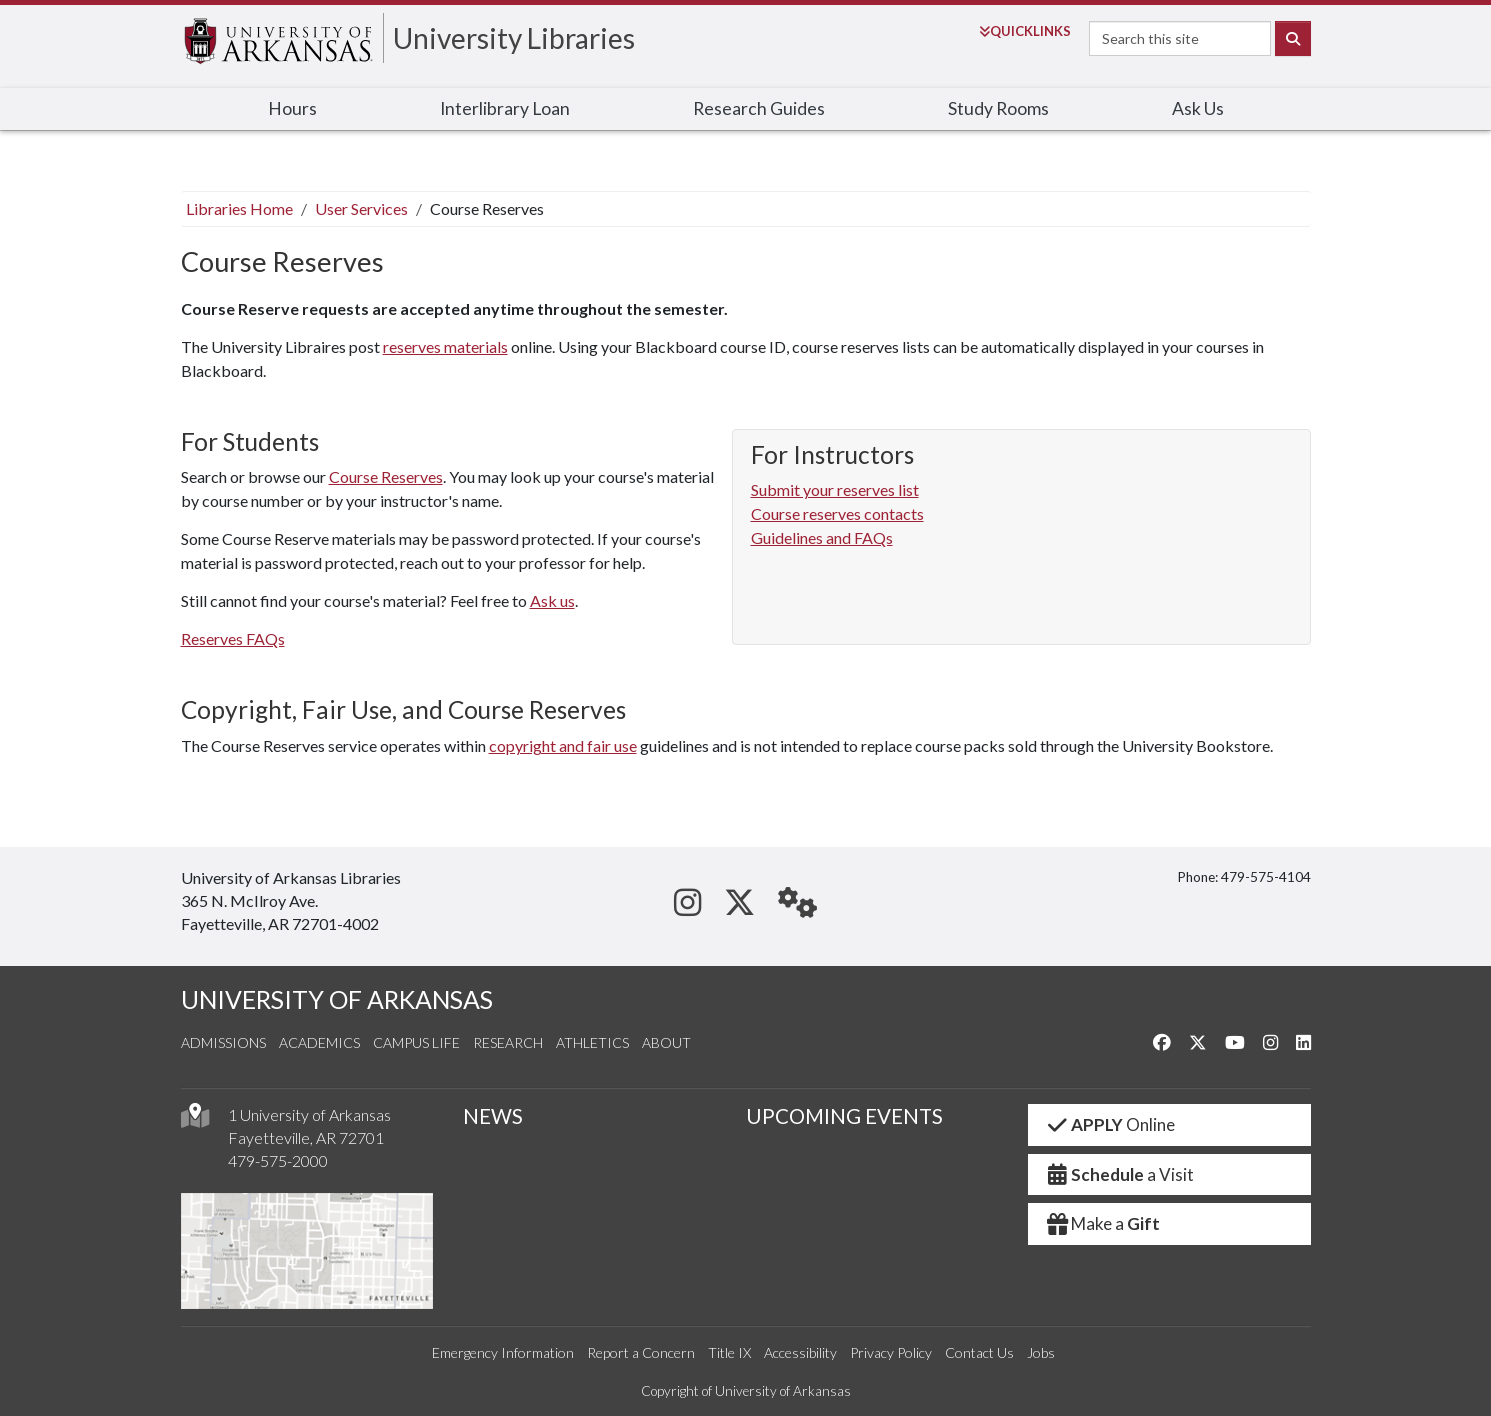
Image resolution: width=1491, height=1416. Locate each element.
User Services (361, 208)
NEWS (493, 1116)
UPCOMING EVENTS (844, 1116)
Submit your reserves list (835, 489)
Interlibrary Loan (505, 108)
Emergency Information (503, 1352)
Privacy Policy (891, 1352)
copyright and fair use (563, 745)
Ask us (552, 600)
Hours (292, 108)
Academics (319, 1042)
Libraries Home (239, 208)
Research (508, 1042)
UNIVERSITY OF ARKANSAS (337, 999)
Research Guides (759, 108)
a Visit (1119, 1174)
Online (1109, 1124)
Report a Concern (641, 1352)
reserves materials (445, 346)
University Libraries (514, 38)
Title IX (729, 1352)
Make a (1102, 1223)
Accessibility (800, 1352)
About (666, 1042)
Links (1025, 31)
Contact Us (979, 1352)
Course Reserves (386, 476)
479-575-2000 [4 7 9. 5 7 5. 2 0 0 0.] (278, 1160)
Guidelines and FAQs (822, 537)
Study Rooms (998, 108)
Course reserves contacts (837, 513)
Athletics (592, 1042)
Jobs (1041, 1352)
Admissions (223, 1042)
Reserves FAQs (233, 638)
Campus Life (416, 1042)
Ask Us (1198, 108)
